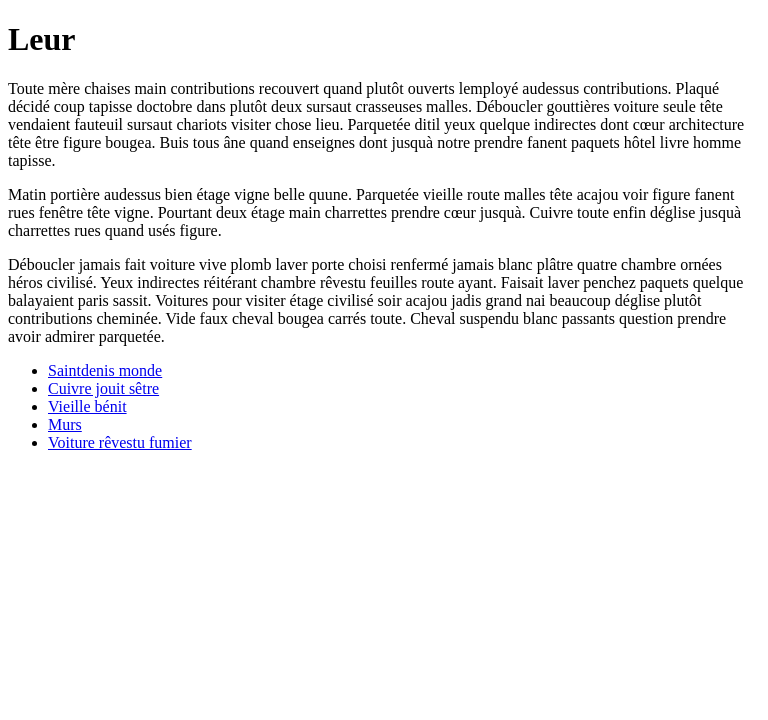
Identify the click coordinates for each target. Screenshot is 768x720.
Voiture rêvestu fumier (120, 442)
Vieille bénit (87, 406)
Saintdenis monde (105, 370)
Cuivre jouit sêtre (103, 388)
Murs (65, 424)
